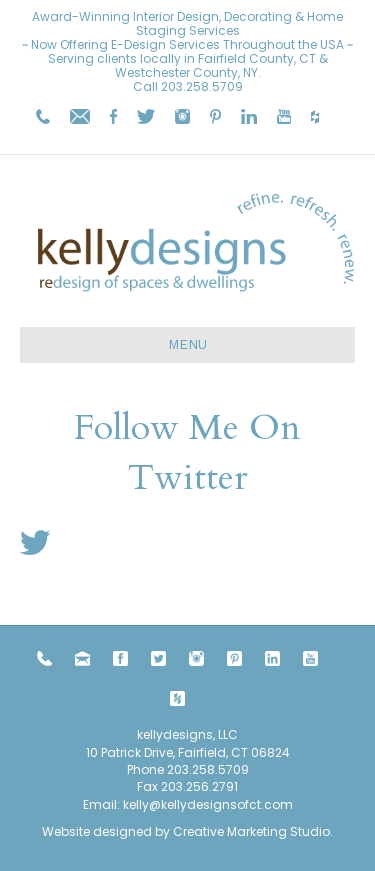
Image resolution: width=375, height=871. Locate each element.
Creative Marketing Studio (251, 831)
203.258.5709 (202, 86)
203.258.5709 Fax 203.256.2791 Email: (166, 787)
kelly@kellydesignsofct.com (208, 804)
